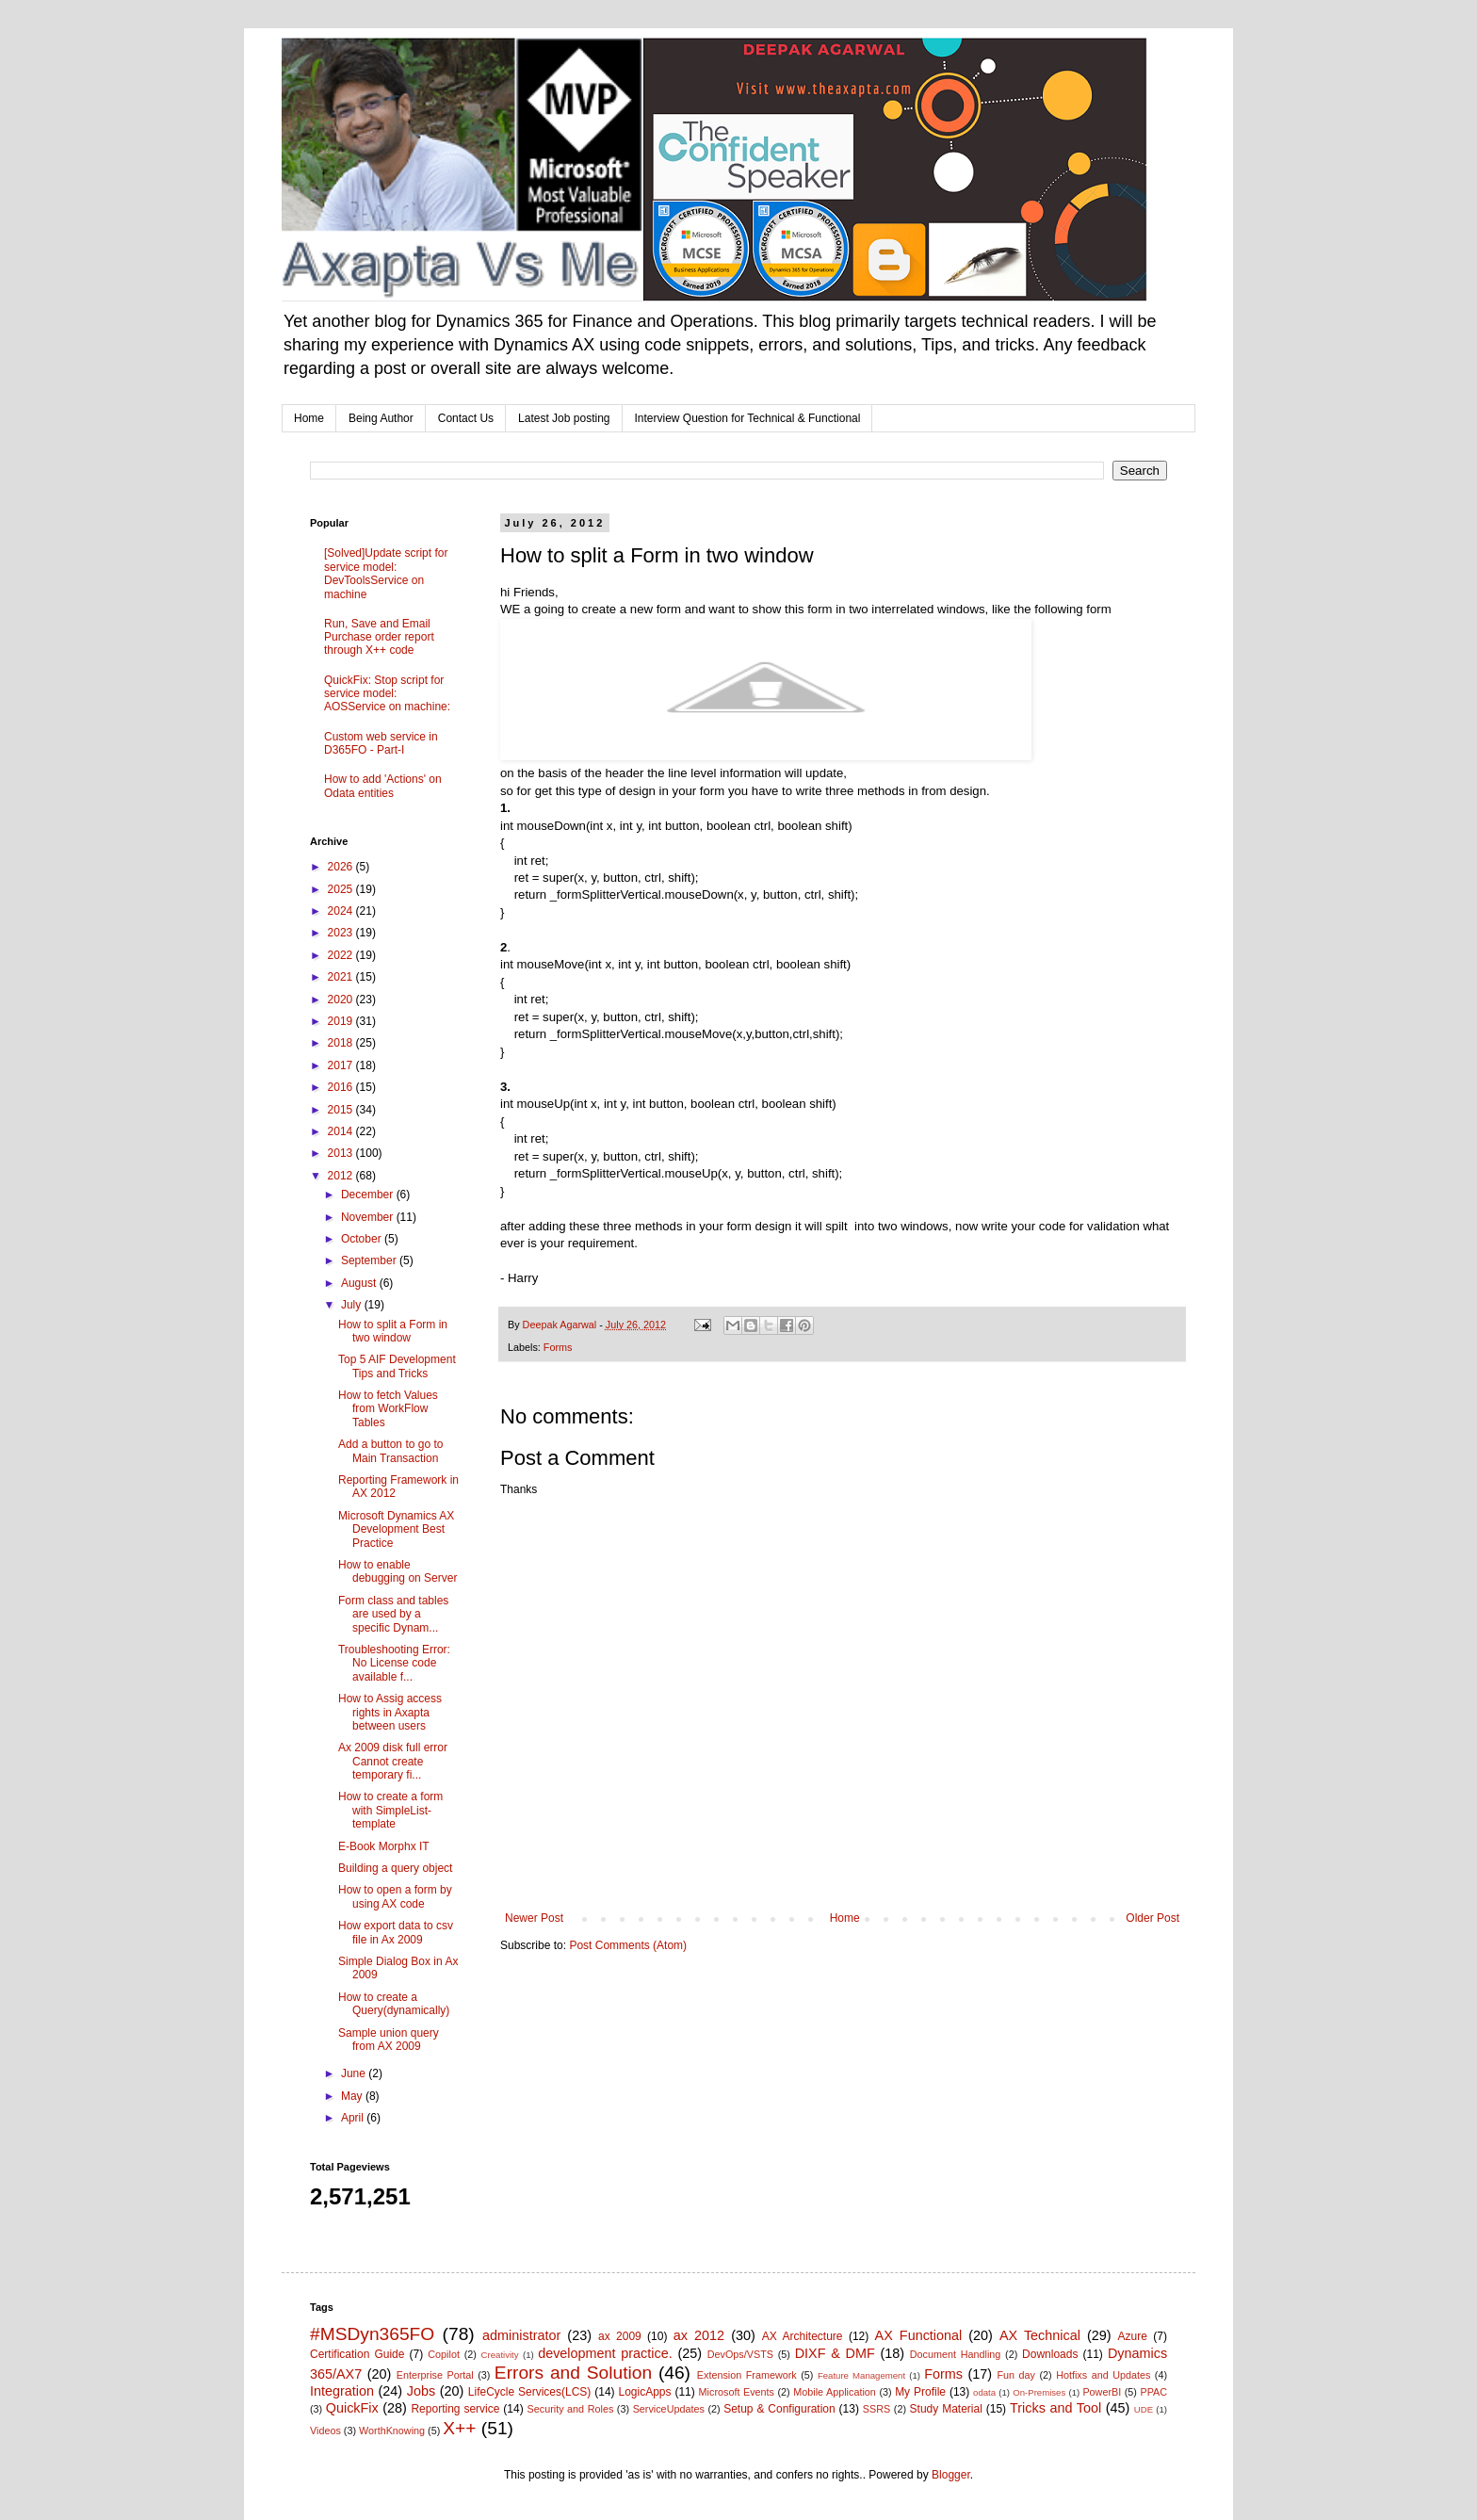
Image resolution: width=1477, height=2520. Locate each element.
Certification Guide (357, 2354)
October (362, 1238)
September (370, 1260)
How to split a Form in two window (392, 1331)
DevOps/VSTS (740, 2354)
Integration (342, 2390)
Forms (558, 1347)
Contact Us (466, 418)
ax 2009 (619, 2336)
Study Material (946, 2408)
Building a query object (395, 1868)
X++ (459, 2428)
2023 (342, 932)
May (353, 2096)
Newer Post (534, 1918)
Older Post (1152, 1918)
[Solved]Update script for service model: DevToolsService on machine (385, 573)
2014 (342, 1131)
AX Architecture (802, 2336)
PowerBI (1101, 2392)
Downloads (1050, 2354)
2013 (342, 1153)
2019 (342, 1021)
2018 (342, 1042)
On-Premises (1039, 2392)
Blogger (951, 2474)
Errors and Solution (573, 2372)
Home (309, 418)
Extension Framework (747, 2375)
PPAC (1154, 2392)
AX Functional (919, 2335)
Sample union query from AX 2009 (388, 2039)
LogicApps (644, 2391)
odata (984, 2392)
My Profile (920, 2391)
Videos (325, 2430)
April (353, 2117)
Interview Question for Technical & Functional (748, 418)
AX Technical (1039, 2335)
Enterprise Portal (435, 2375)
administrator (521, 2335)
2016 (342, 1087)
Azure (1132, 2336)
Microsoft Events (736, 2392)
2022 (342, 955)
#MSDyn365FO (372, 2334)
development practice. (605, 2353)
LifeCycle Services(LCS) (530, 2391)
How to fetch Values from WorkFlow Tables (388, 1409)
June (354, 2073)
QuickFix (352, 2407)
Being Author (381, 418)
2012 (342, 1175)
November (369, 1217)
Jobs (421, 2390)
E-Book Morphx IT (384, 1846)
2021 (342, 977)
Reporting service (455, 2408)
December (369, 1194)
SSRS (876, 2408)
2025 (342, 889)
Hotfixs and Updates (1103, 2375)
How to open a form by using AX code (395, 1896)
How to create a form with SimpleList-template (390, 1810)
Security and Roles (571, 2408)
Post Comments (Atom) (628, 1945)
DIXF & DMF (835, 2353)
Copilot (444, 2354)
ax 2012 (699, 2335)
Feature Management (861, 2375)
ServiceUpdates (669, 2408)
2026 (342, 866)
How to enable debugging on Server (397, 1571)
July (353, 1304)
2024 (342, 911)
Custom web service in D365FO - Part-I (381, 743)
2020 (342, 999)
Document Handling (955, 2354)
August (360, 1283)
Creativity (500, 2354)
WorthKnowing (392, 2430)
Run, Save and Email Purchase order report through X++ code (379, 637)
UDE (1143, 2409)
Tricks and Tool (1055, 2407)
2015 (342, 1109)
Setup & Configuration (779, 2408)
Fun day (1017, 2375)
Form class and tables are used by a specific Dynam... (393, 1614)
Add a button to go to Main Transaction (390, 1451)
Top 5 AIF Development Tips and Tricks (397, 1366)
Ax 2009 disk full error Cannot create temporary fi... (392, 1761)
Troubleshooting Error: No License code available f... (394, 1663)
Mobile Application (834, 2392)
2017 (342, 1065)
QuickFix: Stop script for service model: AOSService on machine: (387, 694)
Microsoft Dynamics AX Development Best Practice (396, 1529)
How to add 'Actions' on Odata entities (383, 785)
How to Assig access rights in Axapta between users (390, 1712)
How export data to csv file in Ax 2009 (395, 1932)
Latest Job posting (563, 418)
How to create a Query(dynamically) (393, 2004)
